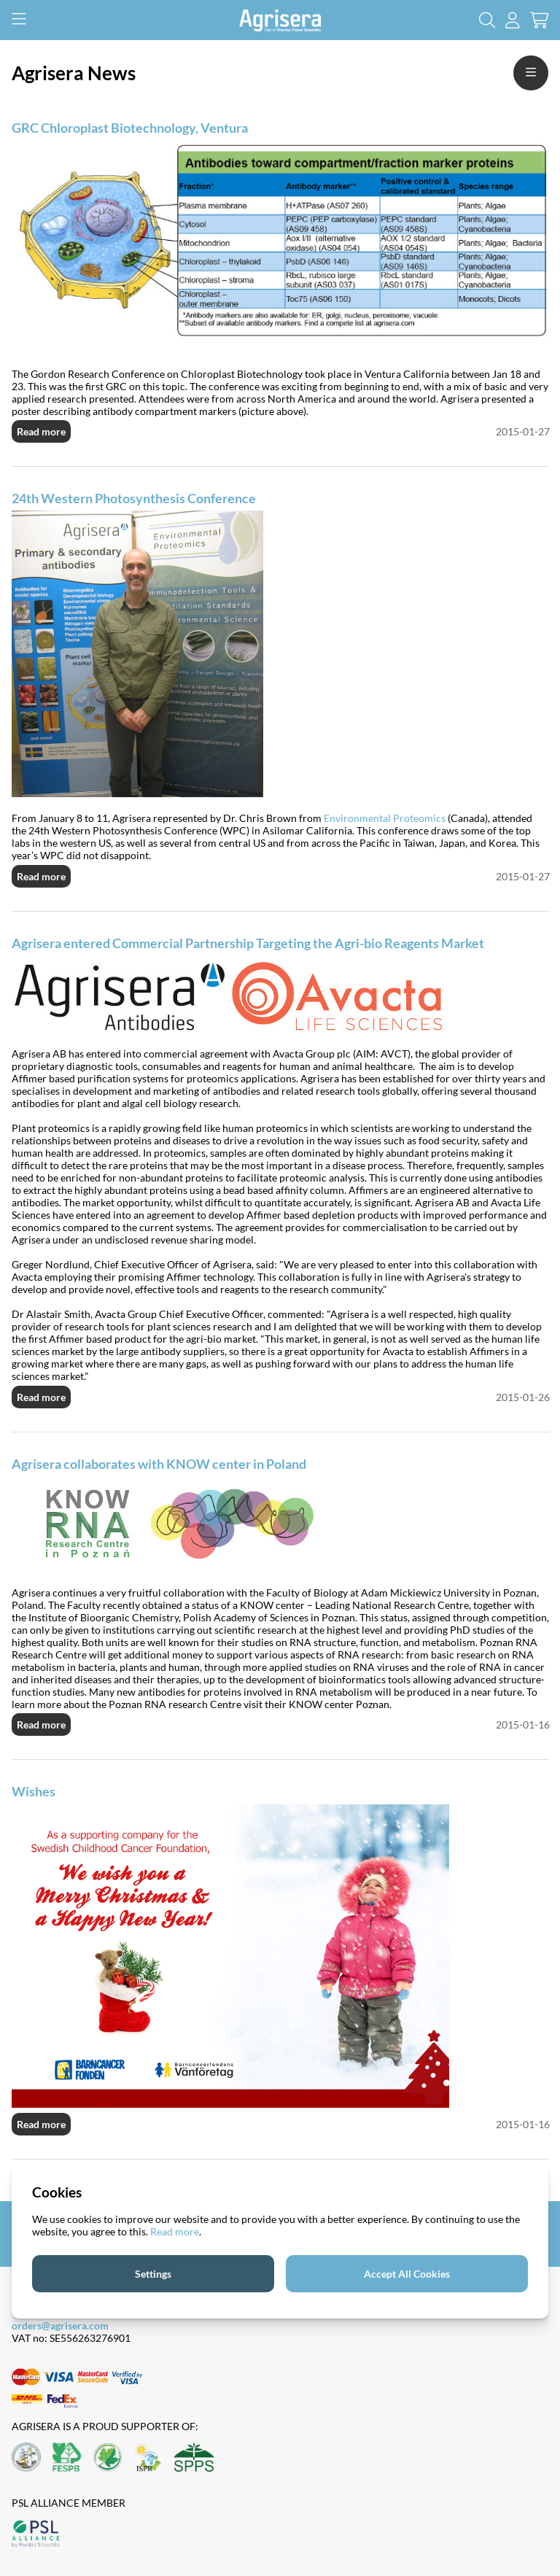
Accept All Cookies (407, 2273)
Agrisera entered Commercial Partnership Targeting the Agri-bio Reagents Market (248, 943)
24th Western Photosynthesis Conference (134, 498)
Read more (41, 431)
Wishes (33, 1791)
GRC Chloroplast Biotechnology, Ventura (130, 128)
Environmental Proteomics (385, 818)
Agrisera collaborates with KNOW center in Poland (159, 1464)
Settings (153, 2273)
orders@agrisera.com (60, 2325)
